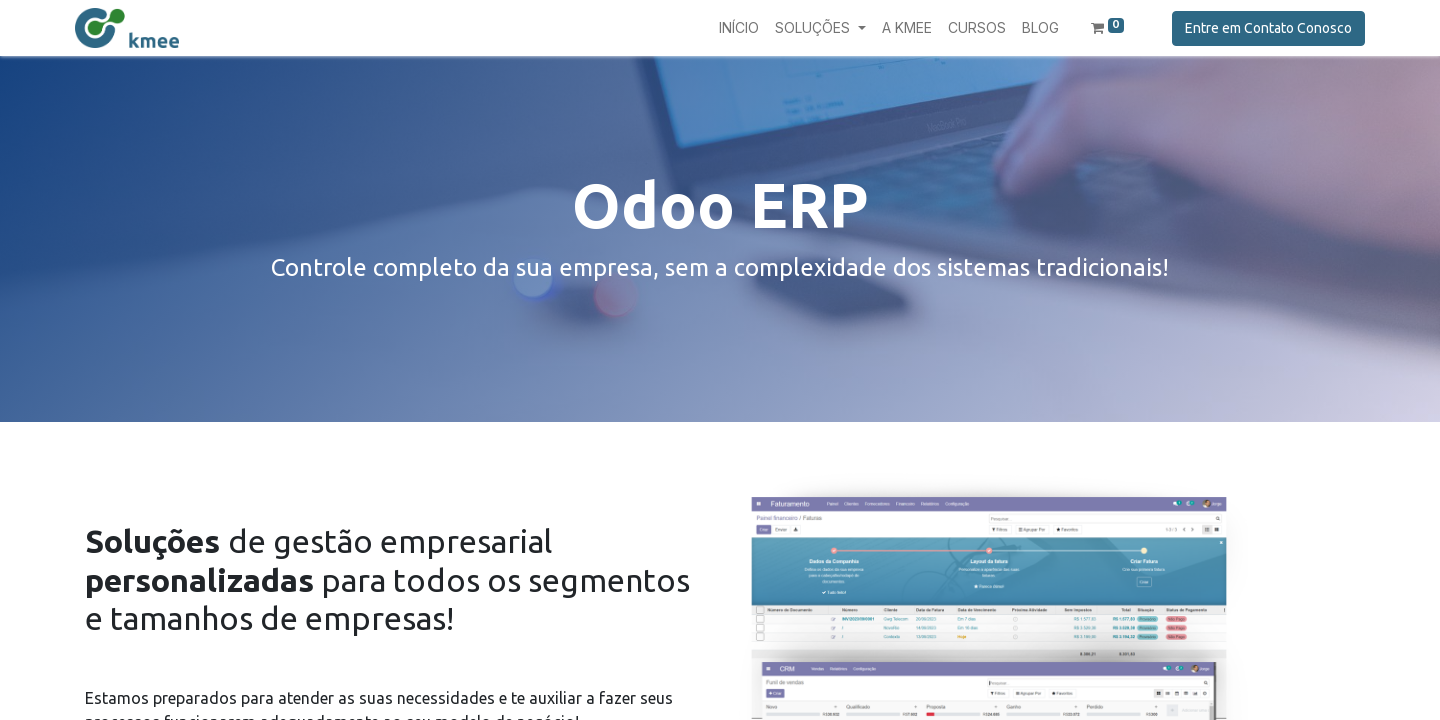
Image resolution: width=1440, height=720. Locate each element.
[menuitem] (739, 27)
